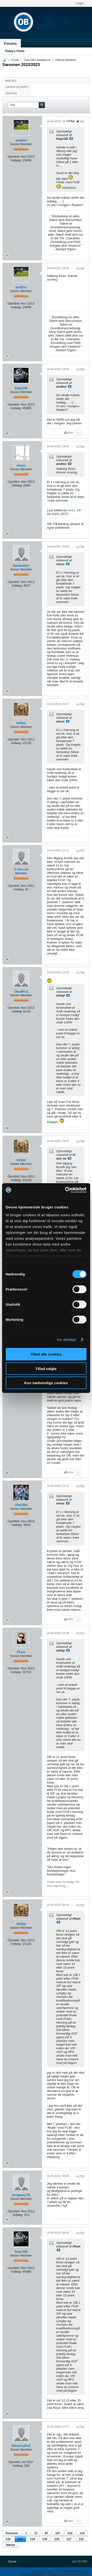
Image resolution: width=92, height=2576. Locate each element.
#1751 (80, 1633)
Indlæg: (16, 160)
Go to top (79, 2561)
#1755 (80, 2427)
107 (57, 2533)
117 (20, 2539)
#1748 (80, 973)
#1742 (80, 268)
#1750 (80, 1486)
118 (32, 2539)
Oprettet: (14, 156)
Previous (12, 2533)
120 (56, 2539)
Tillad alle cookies (46, 1354)
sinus (21, 465)
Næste (10, 2545)
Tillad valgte (45, 1368)
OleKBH (21, 1505)
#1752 (80, 1905)
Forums (10, 43)
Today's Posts (15, 51)
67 (46, 2533)
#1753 (80, 2176)
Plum (21, 1652)
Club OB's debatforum (37, 59)
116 (8, 2539)
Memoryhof (21, 2446)
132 (81, 2539)
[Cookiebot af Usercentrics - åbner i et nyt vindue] (65, 1190)
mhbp (21, 723)
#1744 (80, 447)
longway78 (21, 2195)
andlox (20, 140)
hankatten (21, 566)
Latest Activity (17, 87)
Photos (11, 93)
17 (36, 2533)
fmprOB (21, 388)
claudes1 (21, 991)
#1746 (80, 704)
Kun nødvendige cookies (46, 1383)
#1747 (80, 851)
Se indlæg (71, 138)
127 (68, 2539)
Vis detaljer (67, 1339)
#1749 (80, 1141)
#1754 (80, 2233)
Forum (15, 59)
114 (69, 2533)
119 (44, 2539)
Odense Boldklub (65, 59)
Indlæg (10, 80)
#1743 (80, 369)
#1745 (80, 547)
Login (80, 3)
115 (82, 2533)
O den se (21, 869)
